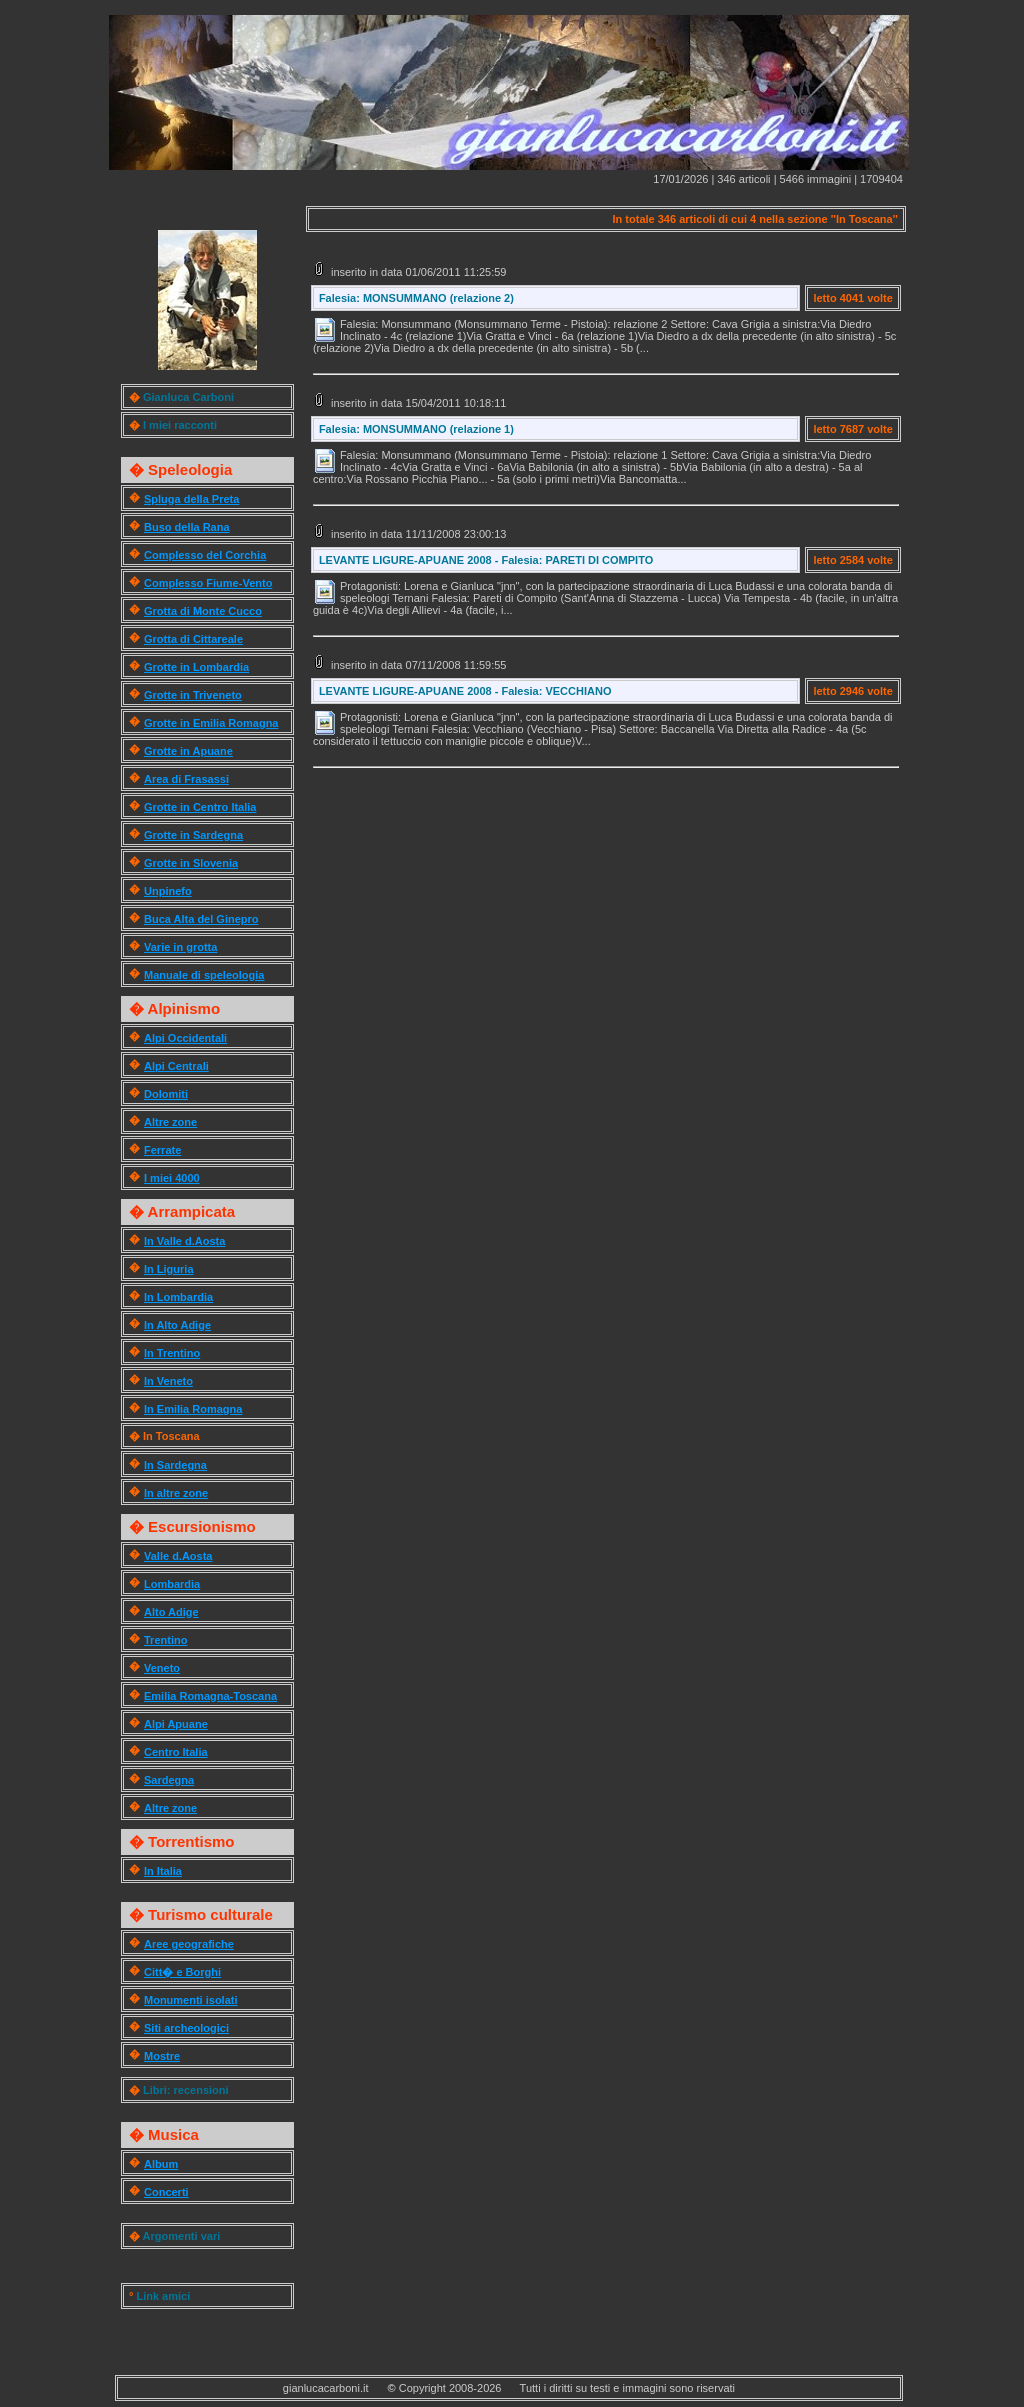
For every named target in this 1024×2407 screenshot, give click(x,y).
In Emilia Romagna (193, 1409)
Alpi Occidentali (185, 1038)
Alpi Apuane (176, 1724)
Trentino (165, 1640)
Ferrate (162, 1150)
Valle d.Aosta (178, 1556)
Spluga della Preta (191, 499)
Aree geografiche (189, 1944)
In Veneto (168, 1381)
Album (161, 2164)
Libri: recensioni (186, 2090)
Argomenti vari (182, 2236)
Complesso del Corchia (205, 555)
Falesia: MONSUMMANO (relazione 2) (416, 298)
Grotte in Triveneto (193, 695)
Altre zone (170, 1122)
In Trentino (172, 1353)
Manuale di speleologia (204, 975)
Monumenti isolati (191, 2000)
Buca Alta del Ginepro (201, 919)
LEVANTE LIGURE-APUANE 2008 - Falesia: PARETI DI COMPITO (486, 560)
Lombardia (172, 1584)
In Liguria (169, 1269)
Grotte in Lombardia (196, 667)
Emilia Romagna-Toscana (210, 1696)
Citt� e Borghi (182, 1972)
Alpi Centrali (176, 1066)
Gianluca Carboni (188, 397)
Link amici (163, 2296)
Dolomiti (166, 1094)
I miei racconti (180, 425)
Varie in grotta (180, 947)
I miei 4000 (172, 1178)
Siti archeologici (186, 2028)
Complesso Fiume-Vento (208, 583)
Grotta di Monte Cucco (203, 611)
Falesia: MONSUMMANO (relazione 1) (416, 429)
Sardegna (169, 1780)
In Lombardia (178, 1297)
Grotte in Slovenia (191, 863)
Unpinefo (168, 891)
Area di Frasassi (186, 779)
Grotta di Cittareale (193, 639)
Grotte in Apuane (188, 751)
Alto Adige (171, 1612)
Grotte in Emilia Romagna (211, 723)
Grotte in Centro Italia (200, 807)
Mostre (162, 2056)
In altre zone (176, 1493)
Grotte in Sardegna (193, 835)
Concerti (166, 2192)
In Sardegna (175, 1465)
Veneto (162, 1668)
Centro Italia (176, 1752)
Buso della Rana (187, 527)
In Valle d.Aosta (184, 1241)
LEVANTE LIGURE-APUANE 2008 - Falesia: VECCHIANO (465, 691)
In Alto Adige (177, 1325)
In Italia (163, 1871)
